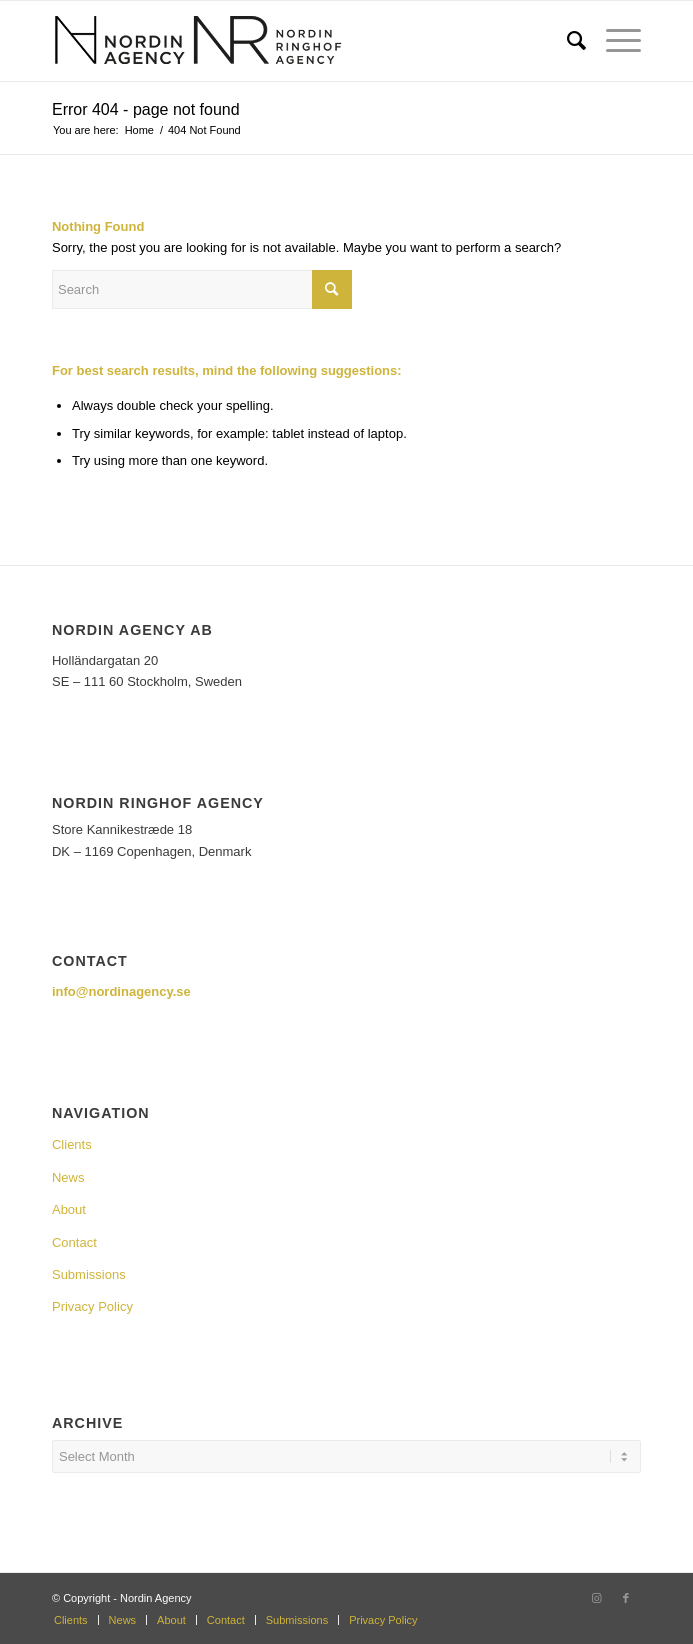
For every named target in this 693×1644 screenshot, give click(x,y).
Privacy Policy (92, 1306)
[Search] (566, 41)
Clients (72, 1144)
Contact (74, 1242)
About (69, 1209)
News (68, 1177)
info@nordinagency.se (121, 991)
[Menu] (613, 41)
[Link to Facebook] (626, 1598)
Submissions (89, 1274)
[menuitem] (566, 41)
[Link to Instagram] (596, 1598)
